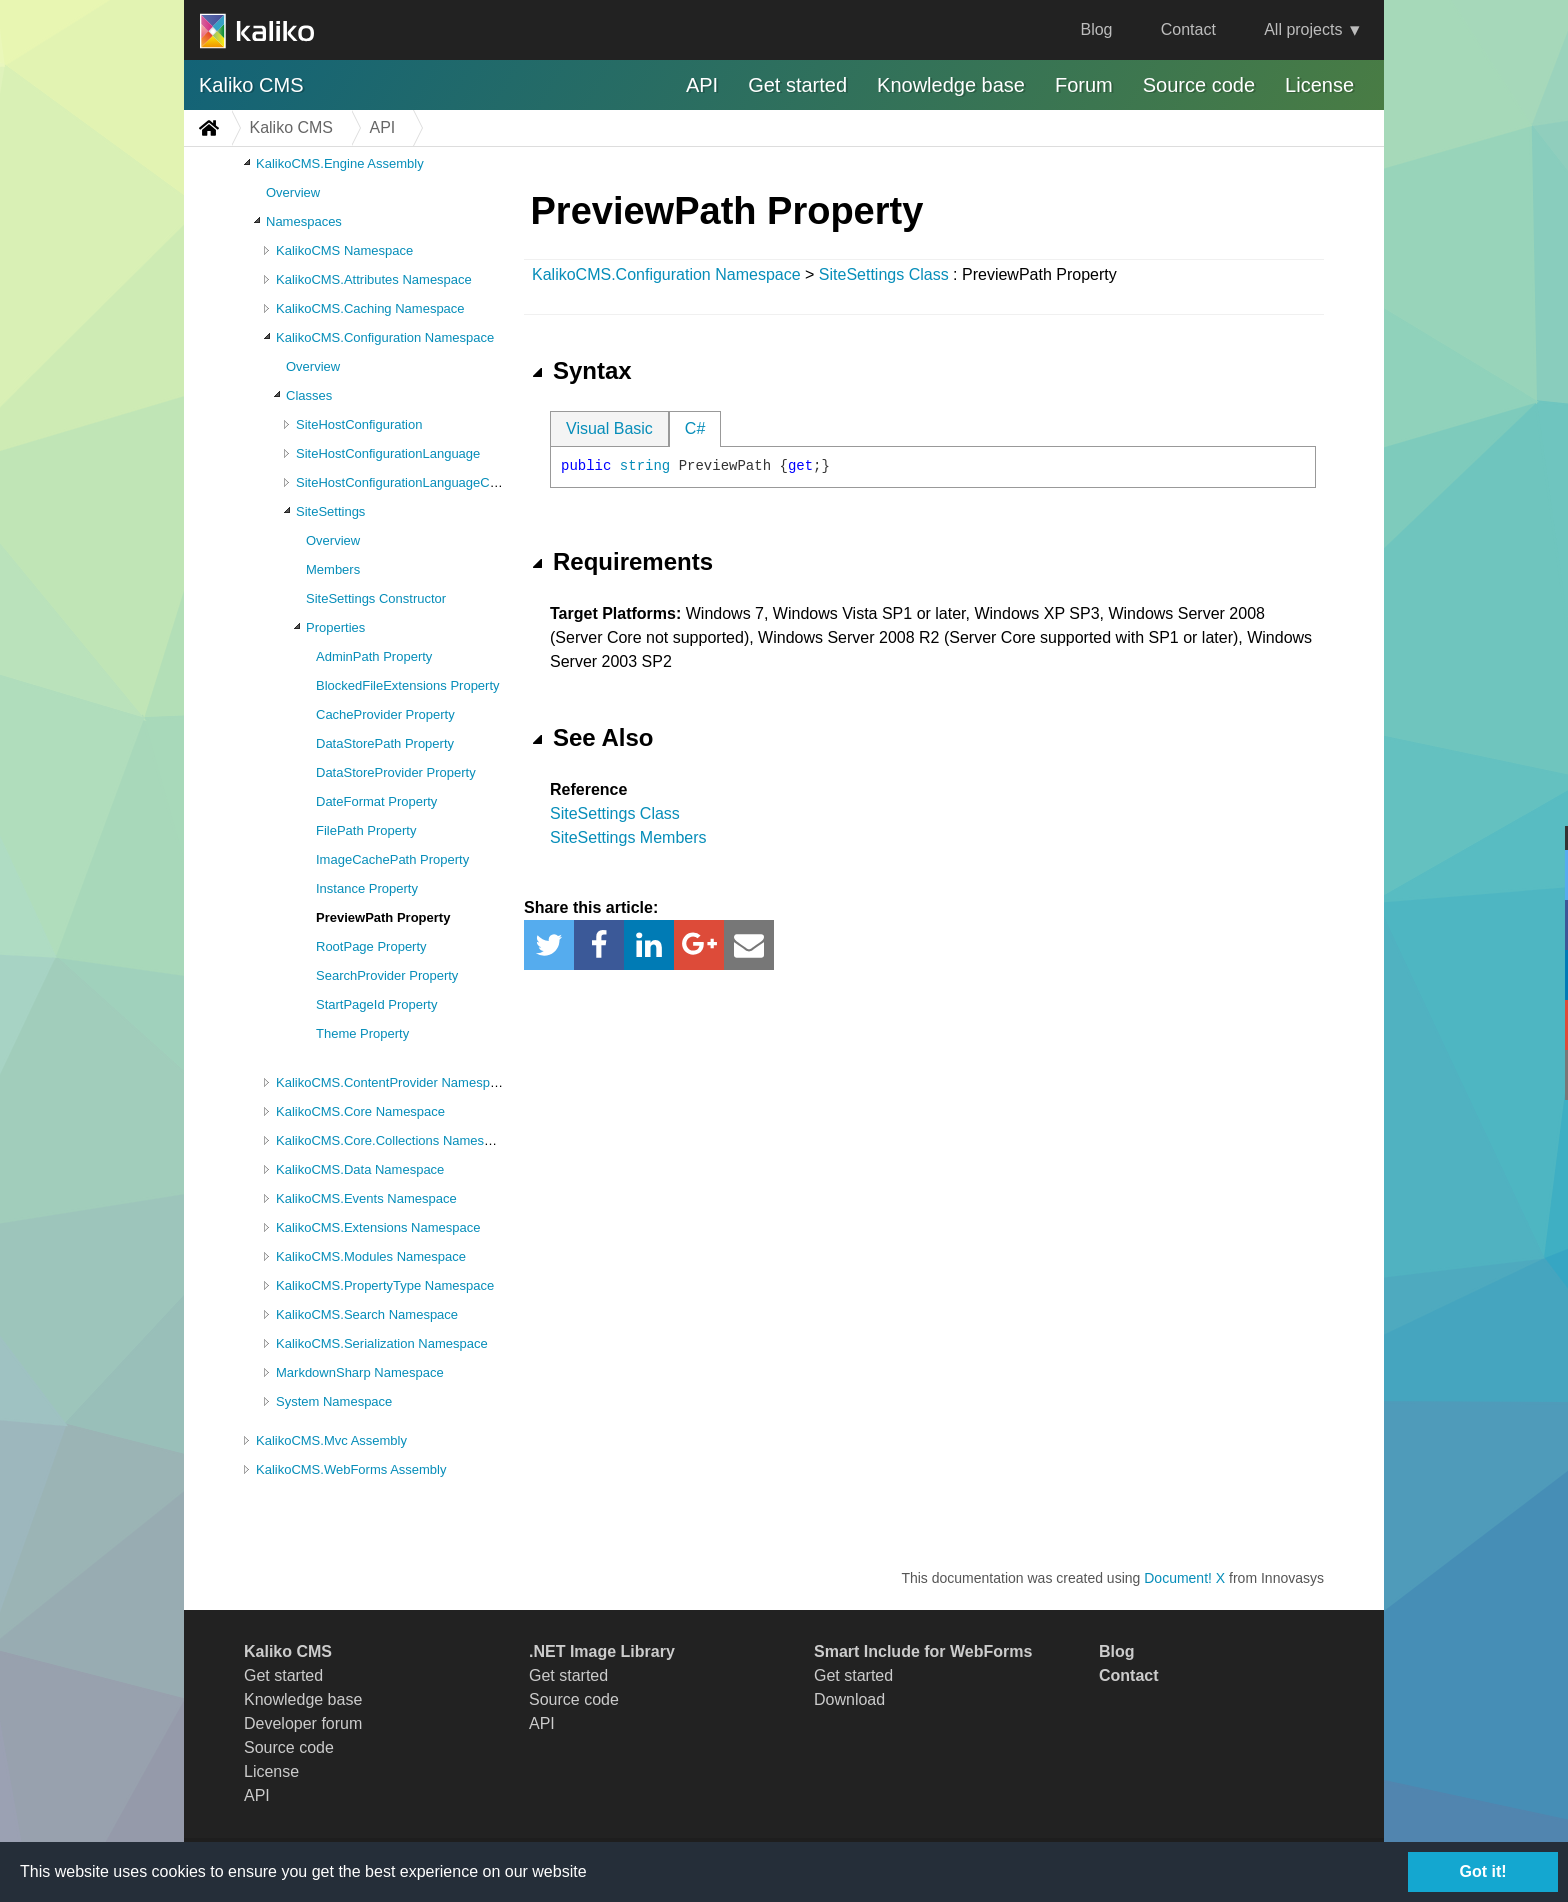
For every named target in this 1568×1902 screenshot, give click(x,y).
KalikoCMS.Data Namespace (360, 1169)
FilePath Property (366, 830)
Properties (335, 627)
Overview (293, 192)
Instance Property (367, 888)
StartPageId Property (376, 1004)
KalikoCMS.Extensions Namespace (378, 1227)
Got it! (1482, 1871)
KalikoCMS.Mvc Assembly (331, 1440)
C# (695, 428)
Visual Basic (609, 428)
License (1319, 85)
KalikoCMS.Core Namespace (360, 1111)
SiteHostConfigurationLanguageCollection (416, 482)
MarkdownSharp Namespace (360, 1372)
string (645, 466)
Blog (1096, 29)
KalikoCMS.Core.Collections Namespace (394, 1140)
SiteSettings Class (884, 274)
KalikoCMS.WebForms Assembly (351, 1469)
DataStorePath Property (385, 743)
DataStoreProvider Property (396, 772)
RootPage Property (371, 946)
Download (849, 1699)
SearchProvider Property (387, 975)
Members (333, 569)
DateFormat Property (376, 801)
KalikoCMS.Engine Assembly (340, 163)
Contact (1188, 29)
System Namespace (334, 1401)
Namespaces (304, 221)
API (702, 85)
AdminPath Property (374, 656)
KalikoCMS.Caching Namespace (370, 308)
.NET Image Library (602, 1651)
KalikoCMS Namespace (344, 250)
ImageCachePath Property (392, 859)
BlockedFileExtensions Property (408, 685)
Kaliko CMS (251, 85)
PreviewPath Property (383, 917)
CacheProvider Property (385, 714)
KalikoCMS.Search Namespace (367, 1314)
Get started (797, 85)
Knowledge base (951, 85)
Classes (309, 395)
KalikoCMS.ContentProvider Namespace (393, 1082)
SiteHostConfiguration (359, 424)
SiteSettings (330, 511)
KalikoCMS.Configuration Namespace (385, 337)
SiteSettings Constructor (376, 598)
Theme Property (362, 1033)
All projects (1303, 29)
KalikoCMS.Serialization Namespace (382, 1343)
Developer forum (303, 1723)
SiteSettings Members (628, 837)
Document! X (1184, 1578)
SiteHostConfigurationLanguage (388, 453)
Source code (1199, 85)
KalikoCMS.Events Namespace (366, 1198)
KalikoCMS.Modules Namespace (371, 1256)
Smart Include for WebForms (923, 1651)
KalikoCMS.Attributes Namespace (374, 279)
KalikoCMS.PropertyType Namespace (385, 1285)
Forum (1084, 85)
